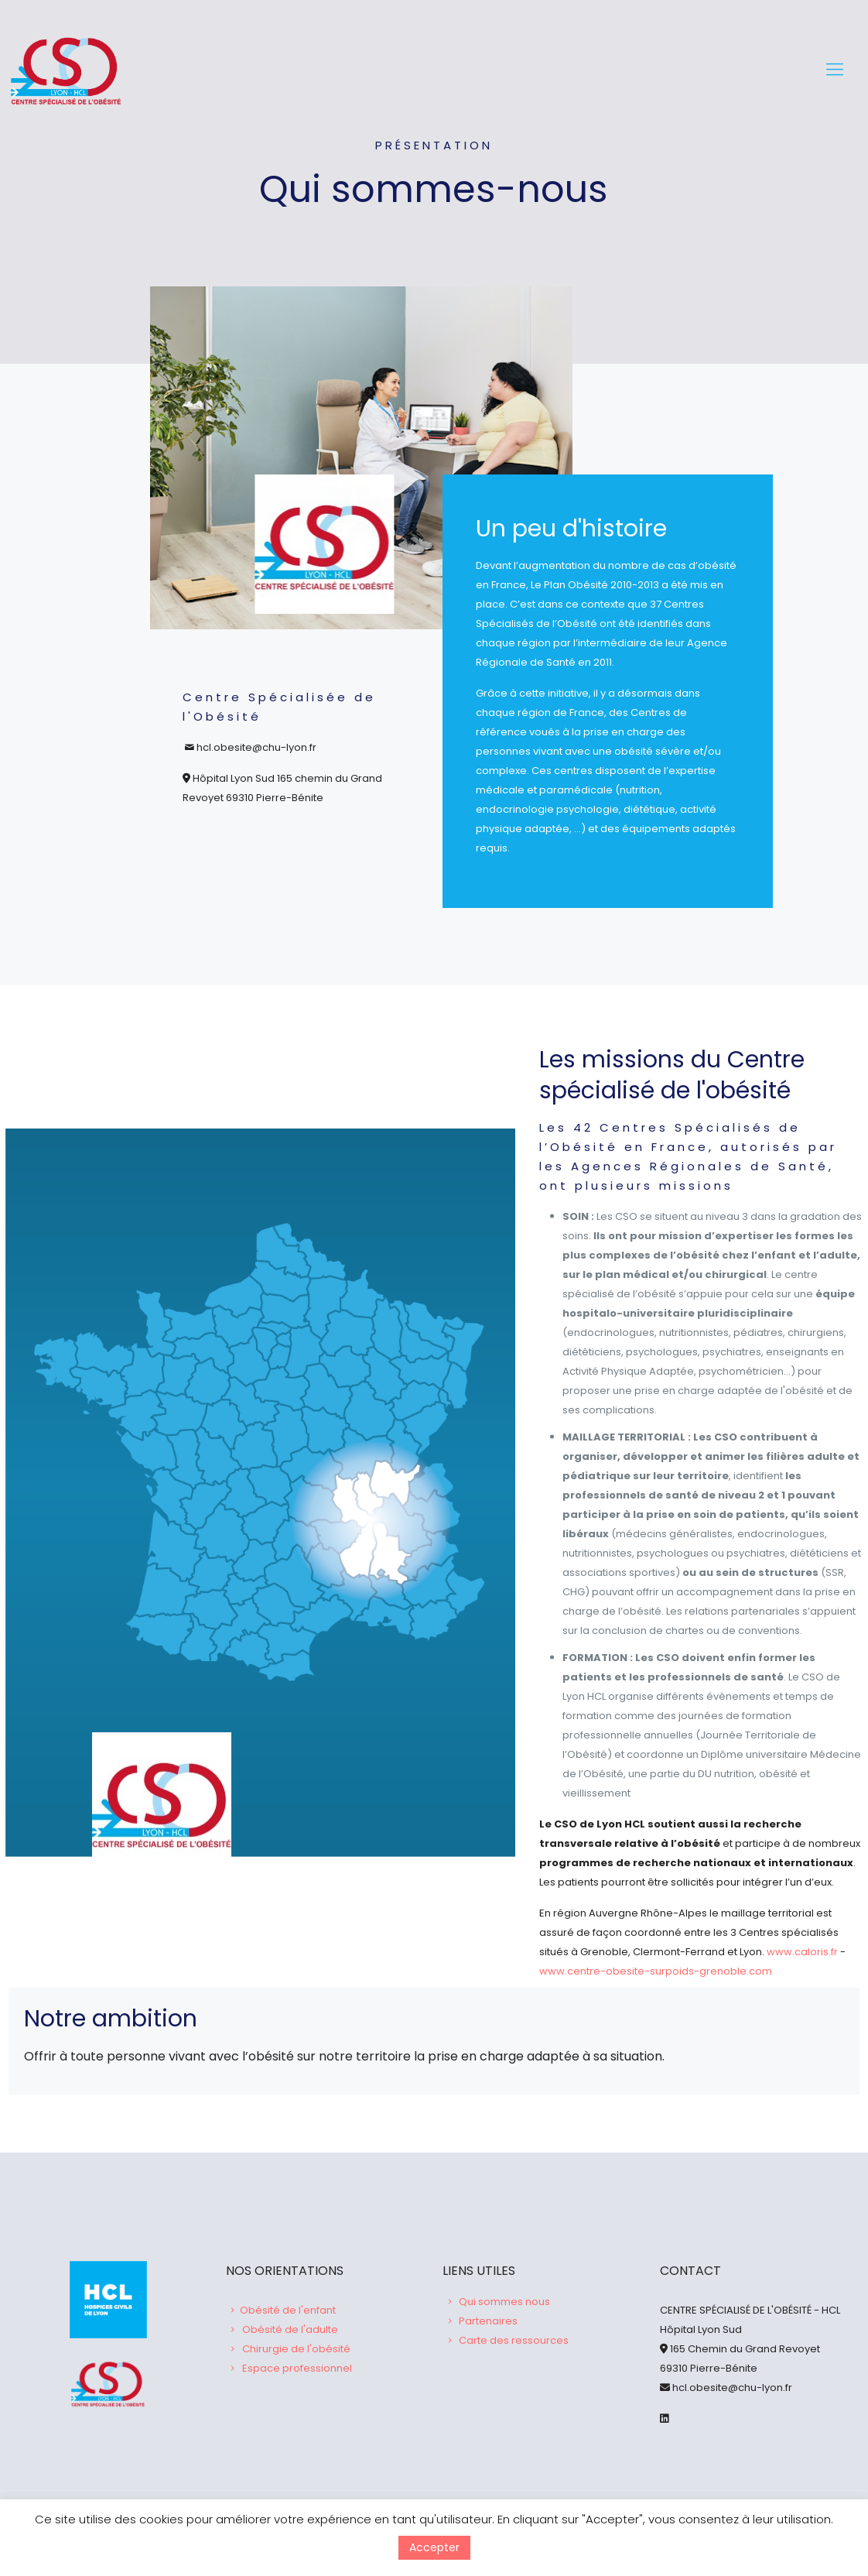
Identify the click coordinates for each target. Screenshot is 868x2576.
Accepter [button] (434, 2547)
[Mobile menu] (835, 70)
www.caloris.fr (802, 1951)
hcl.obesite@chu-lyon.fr (731, 2387)
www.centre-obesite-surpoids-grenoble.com (655, 1970)
